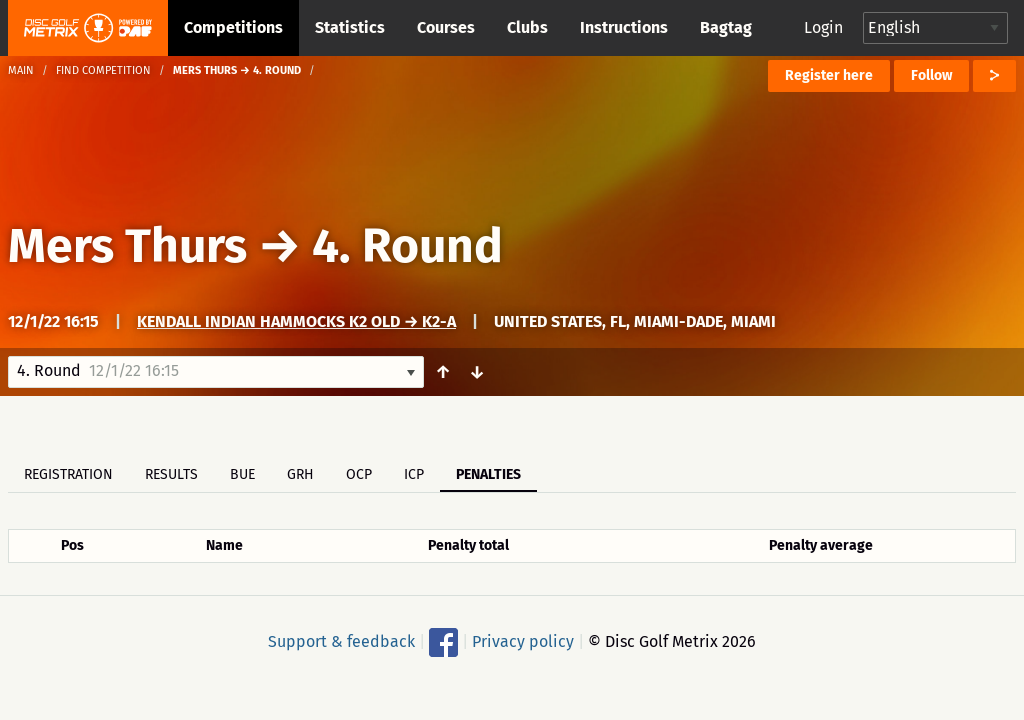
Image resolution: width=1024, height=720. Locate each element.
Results (171, 474)
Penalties (488, 474)
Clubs (527, 27)
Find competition (103, 70)
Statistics (350, 27)
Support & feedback (341, 641)
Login (823, 27)
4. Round (407, 246)
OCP (359, 474)
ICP (414, 474)
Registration (68, 474)
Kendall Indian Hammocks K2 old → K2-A (296, 321)
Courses (446, 27)
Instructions (624, 27)
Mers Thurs (127, 246)
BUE (242, 474)
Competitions (233, 27)
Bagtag (726, 27)
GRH (300, 474)
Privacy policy (523, 641)
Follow (931, 75)
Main (21, 70)
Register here (829, 75)
